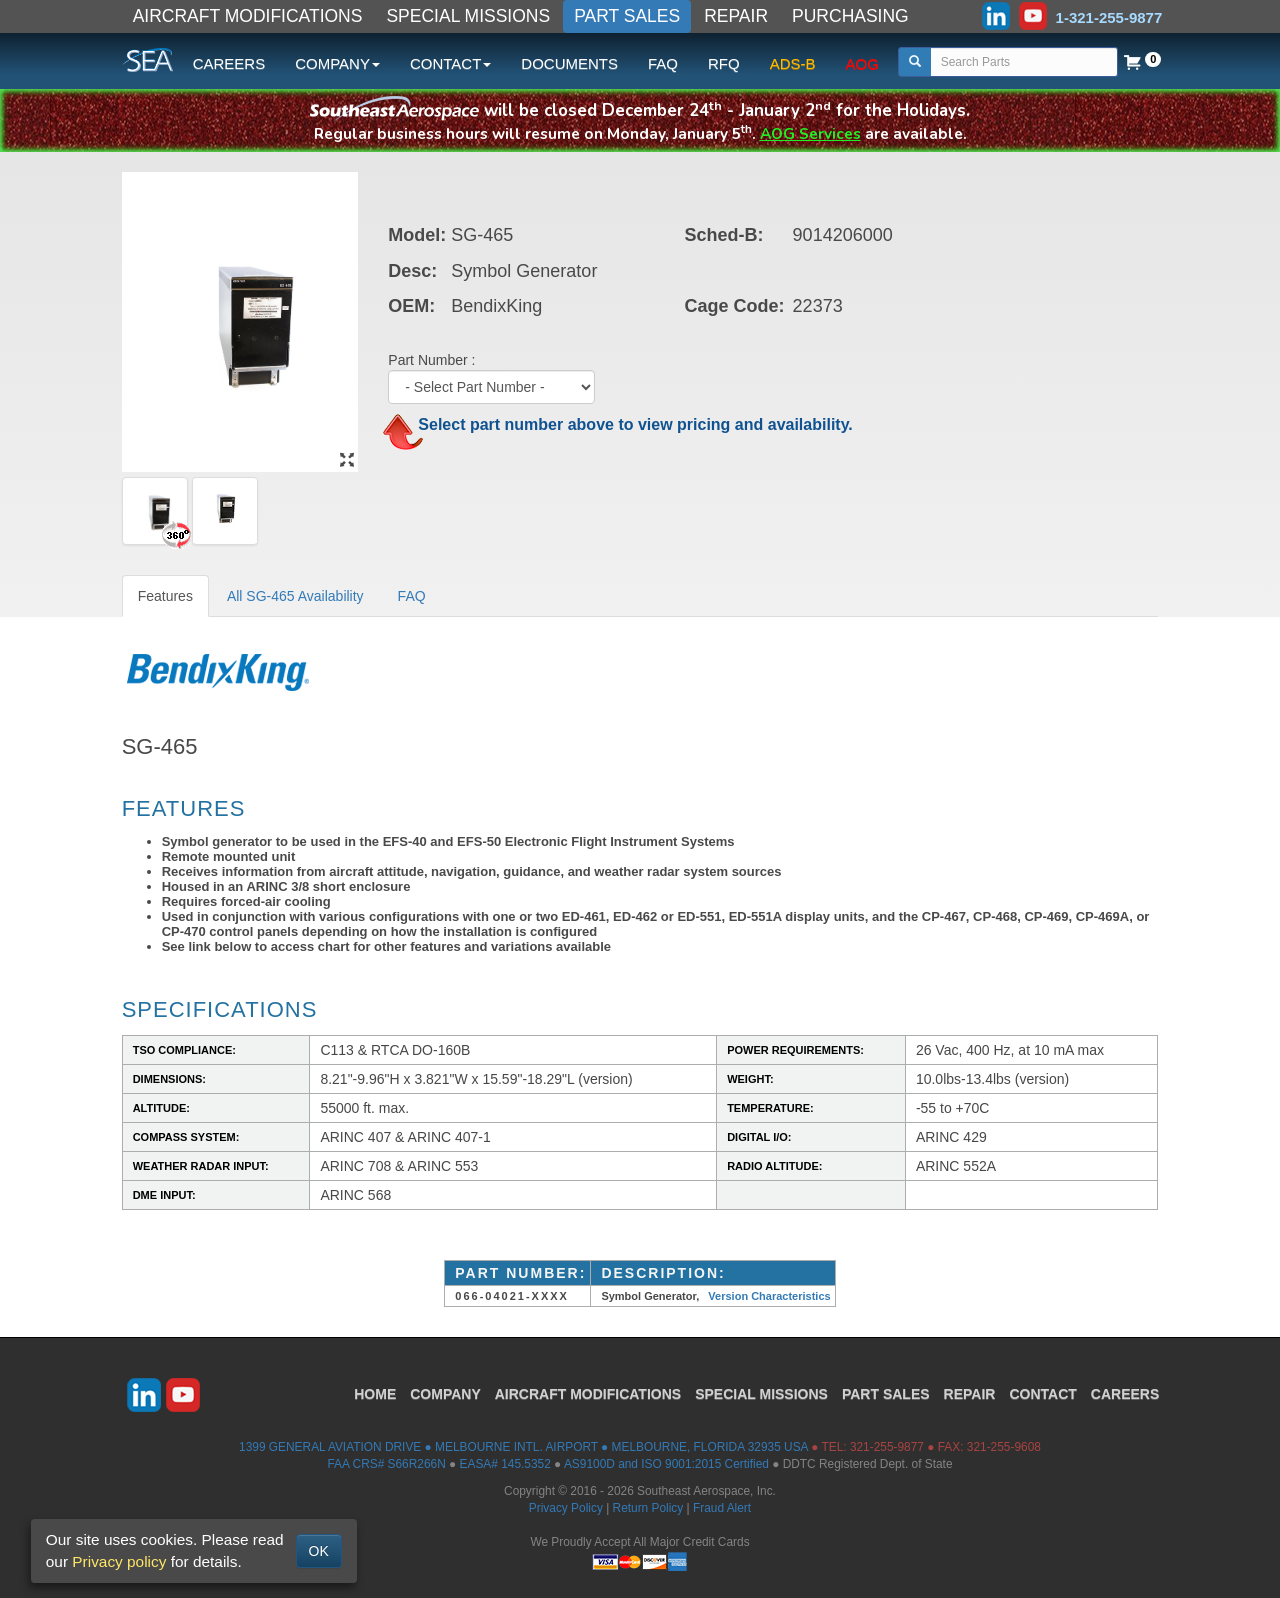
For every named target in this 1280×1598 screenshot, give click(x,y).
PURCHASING (850, 16)
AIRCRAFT (588, 1394)
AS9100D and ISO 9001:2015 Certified (666, 1464)
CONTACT (1042, 1394)
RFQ (724, 63)
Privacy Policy (566, 1508)
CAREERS (229, 63)
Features (165, 596)
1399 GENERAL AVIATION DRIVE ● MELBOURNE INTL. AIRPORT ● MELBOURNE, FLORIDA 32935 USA (523, 1447)
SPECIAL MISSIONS (468, 16)
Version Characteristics (769, 1296)
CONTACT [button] (450, 63)
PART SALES (627, 16)
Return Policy (648, 1508)
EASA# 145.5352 (505, 1464)
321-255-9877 (887, 1447)
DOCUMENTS (569, 63)
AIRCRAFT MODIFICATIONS (248, 16)
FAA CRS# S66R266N (386, 1464)
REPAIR (736, 16)
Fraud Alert (722, 1508)
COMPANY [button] (337, 63)
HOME (375, 1394)
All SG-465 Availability (295, 596)
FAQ (663, 63)
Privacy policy (119, 1561)
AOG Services (810, 133)
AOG (862, 63)
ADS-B (793, 63)
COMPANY (445, 1394)
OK (319, 1551)
